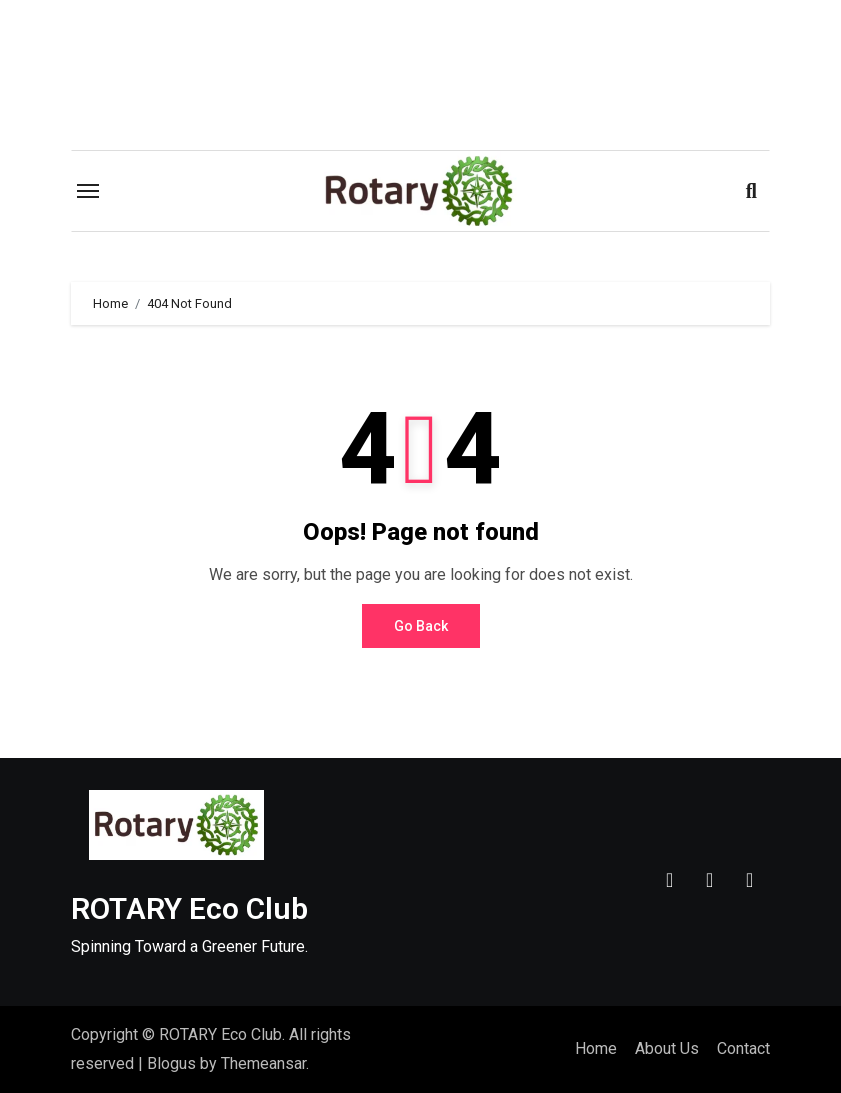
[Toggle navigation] (88, 191)
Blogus (171, 1063)
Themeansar (263, 1063)
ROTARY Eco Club (189, 908)
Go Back (421, 626)
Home (596, 1048)
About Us (667, 1048)
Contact (743, 1048)
